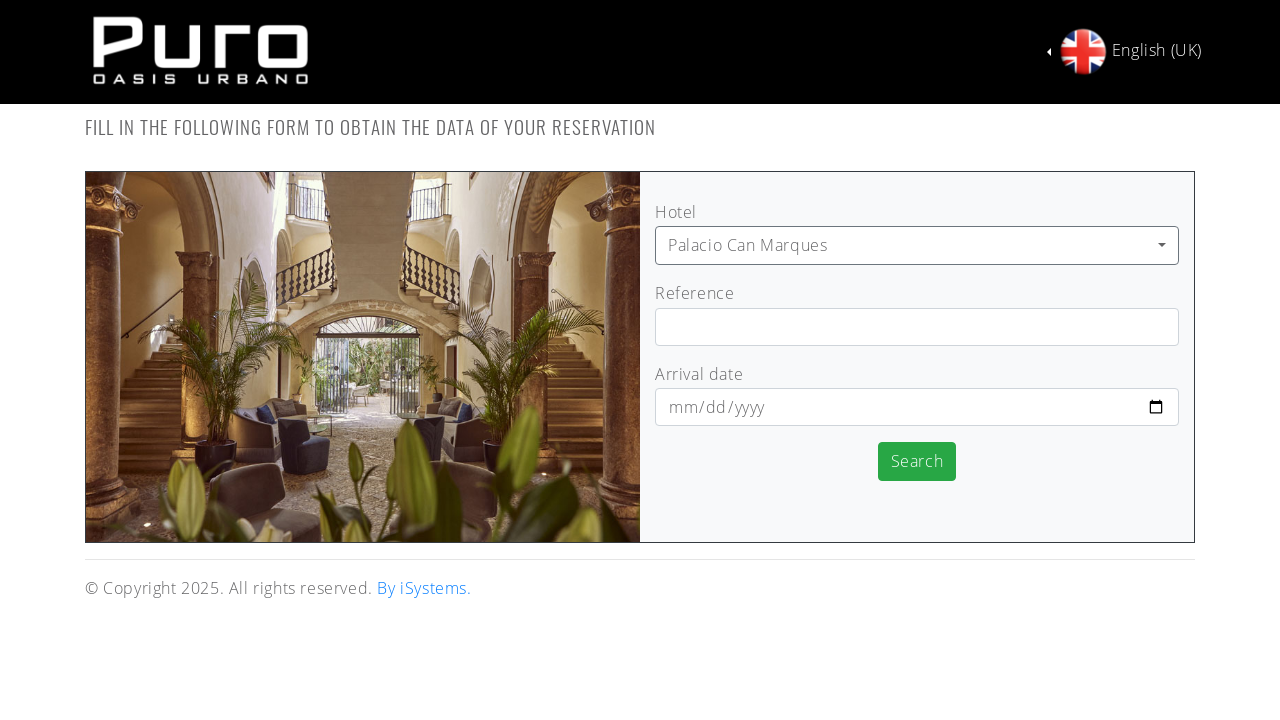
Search (917, 461)
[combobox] (917, 245)
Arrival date (699, 374)
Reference (694, 293)
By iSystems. (424, 588)
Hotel (676, 212)
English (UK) (1128, 52)
